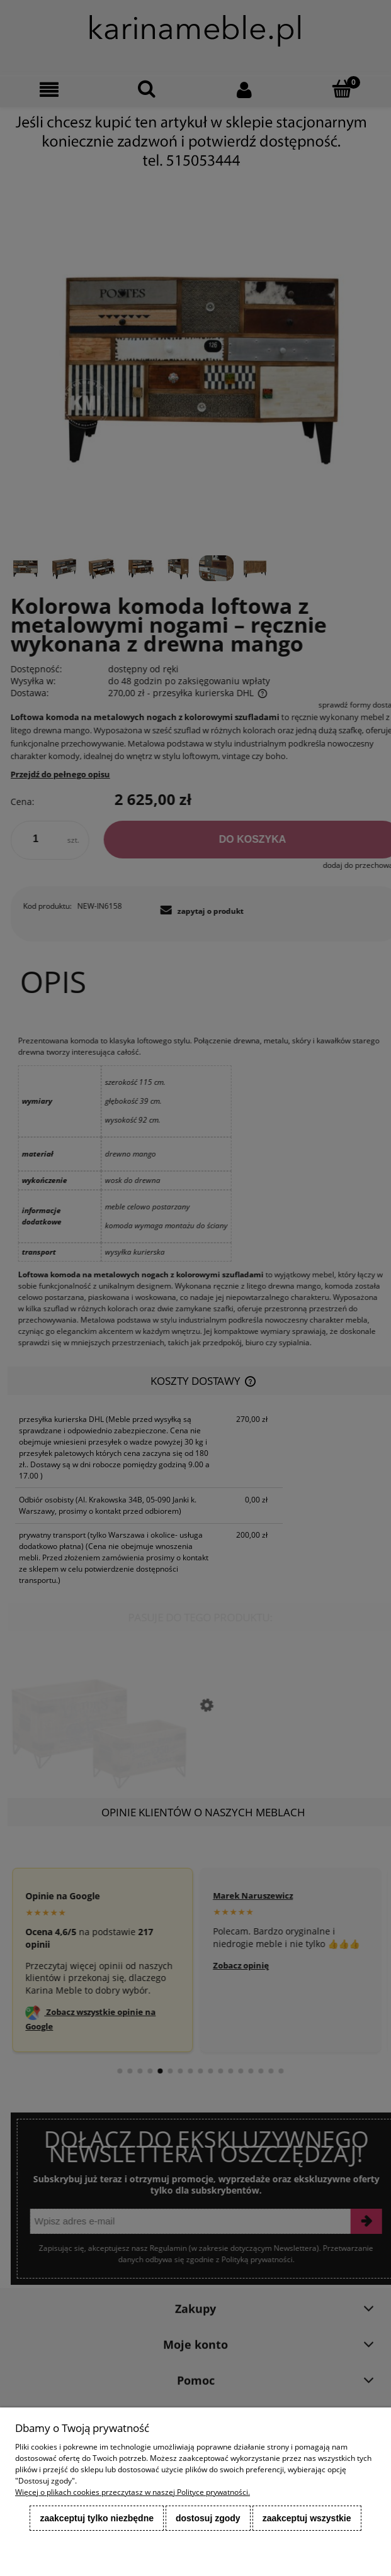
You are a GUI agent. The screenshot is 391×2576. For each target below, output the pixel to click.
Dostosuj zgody (208, 2518)
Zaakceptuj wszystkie (307, 2518)
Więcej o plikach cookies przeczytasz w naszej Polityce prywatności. (132, 2492)
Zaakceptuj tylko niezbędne (97, 2518)
